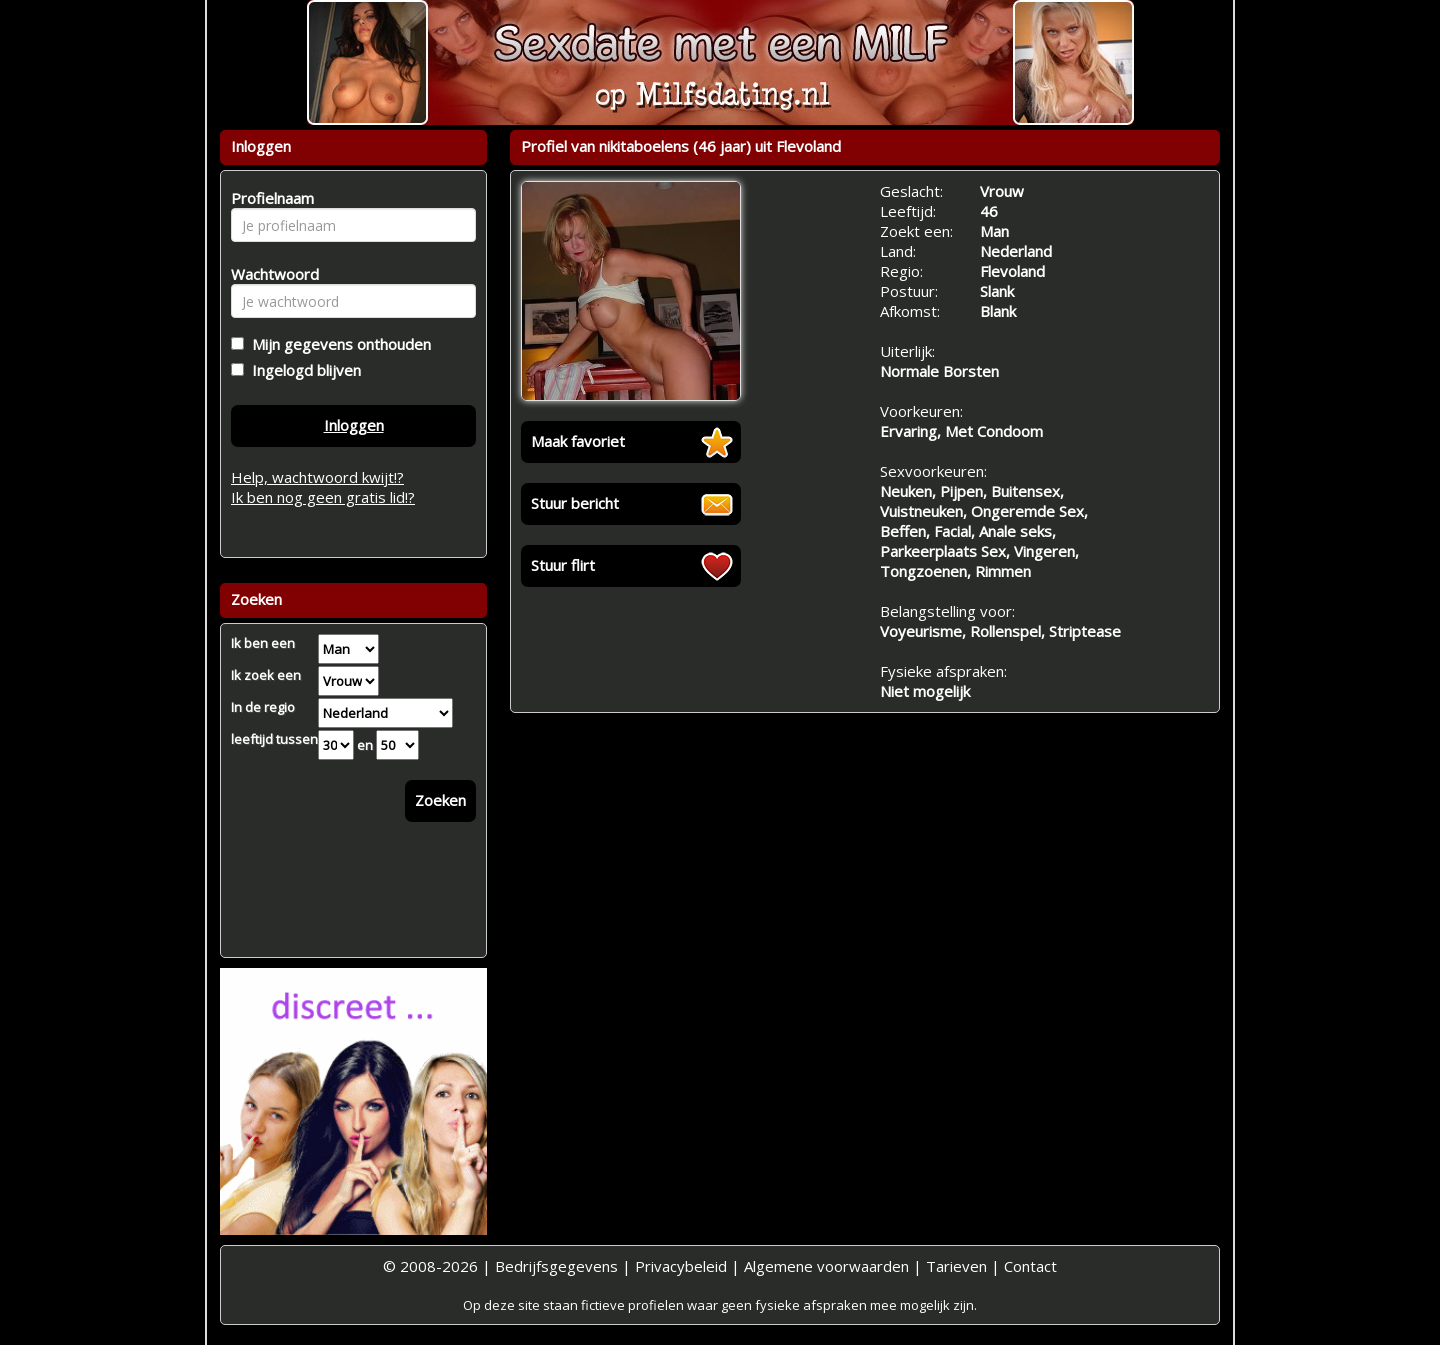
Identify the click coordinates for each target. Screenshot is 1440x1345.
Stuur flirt (563, 565)
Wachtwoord (269, 274)
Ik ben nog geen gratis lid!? (323, 497)
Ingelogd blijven (302, 370)
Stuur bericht (575, 503)
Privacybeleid (681, 1266)
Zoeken (440, 800)
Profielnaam (269, 198)
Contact (1030, 1266)
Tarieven (956, 1266)
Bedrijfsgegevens (556, 1266)
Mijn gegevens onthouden (337, 344)
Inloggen (354, 425)
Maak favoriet (578, 441)
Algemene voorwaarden (826, 1266)
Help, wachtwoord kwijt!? (317, 477)
